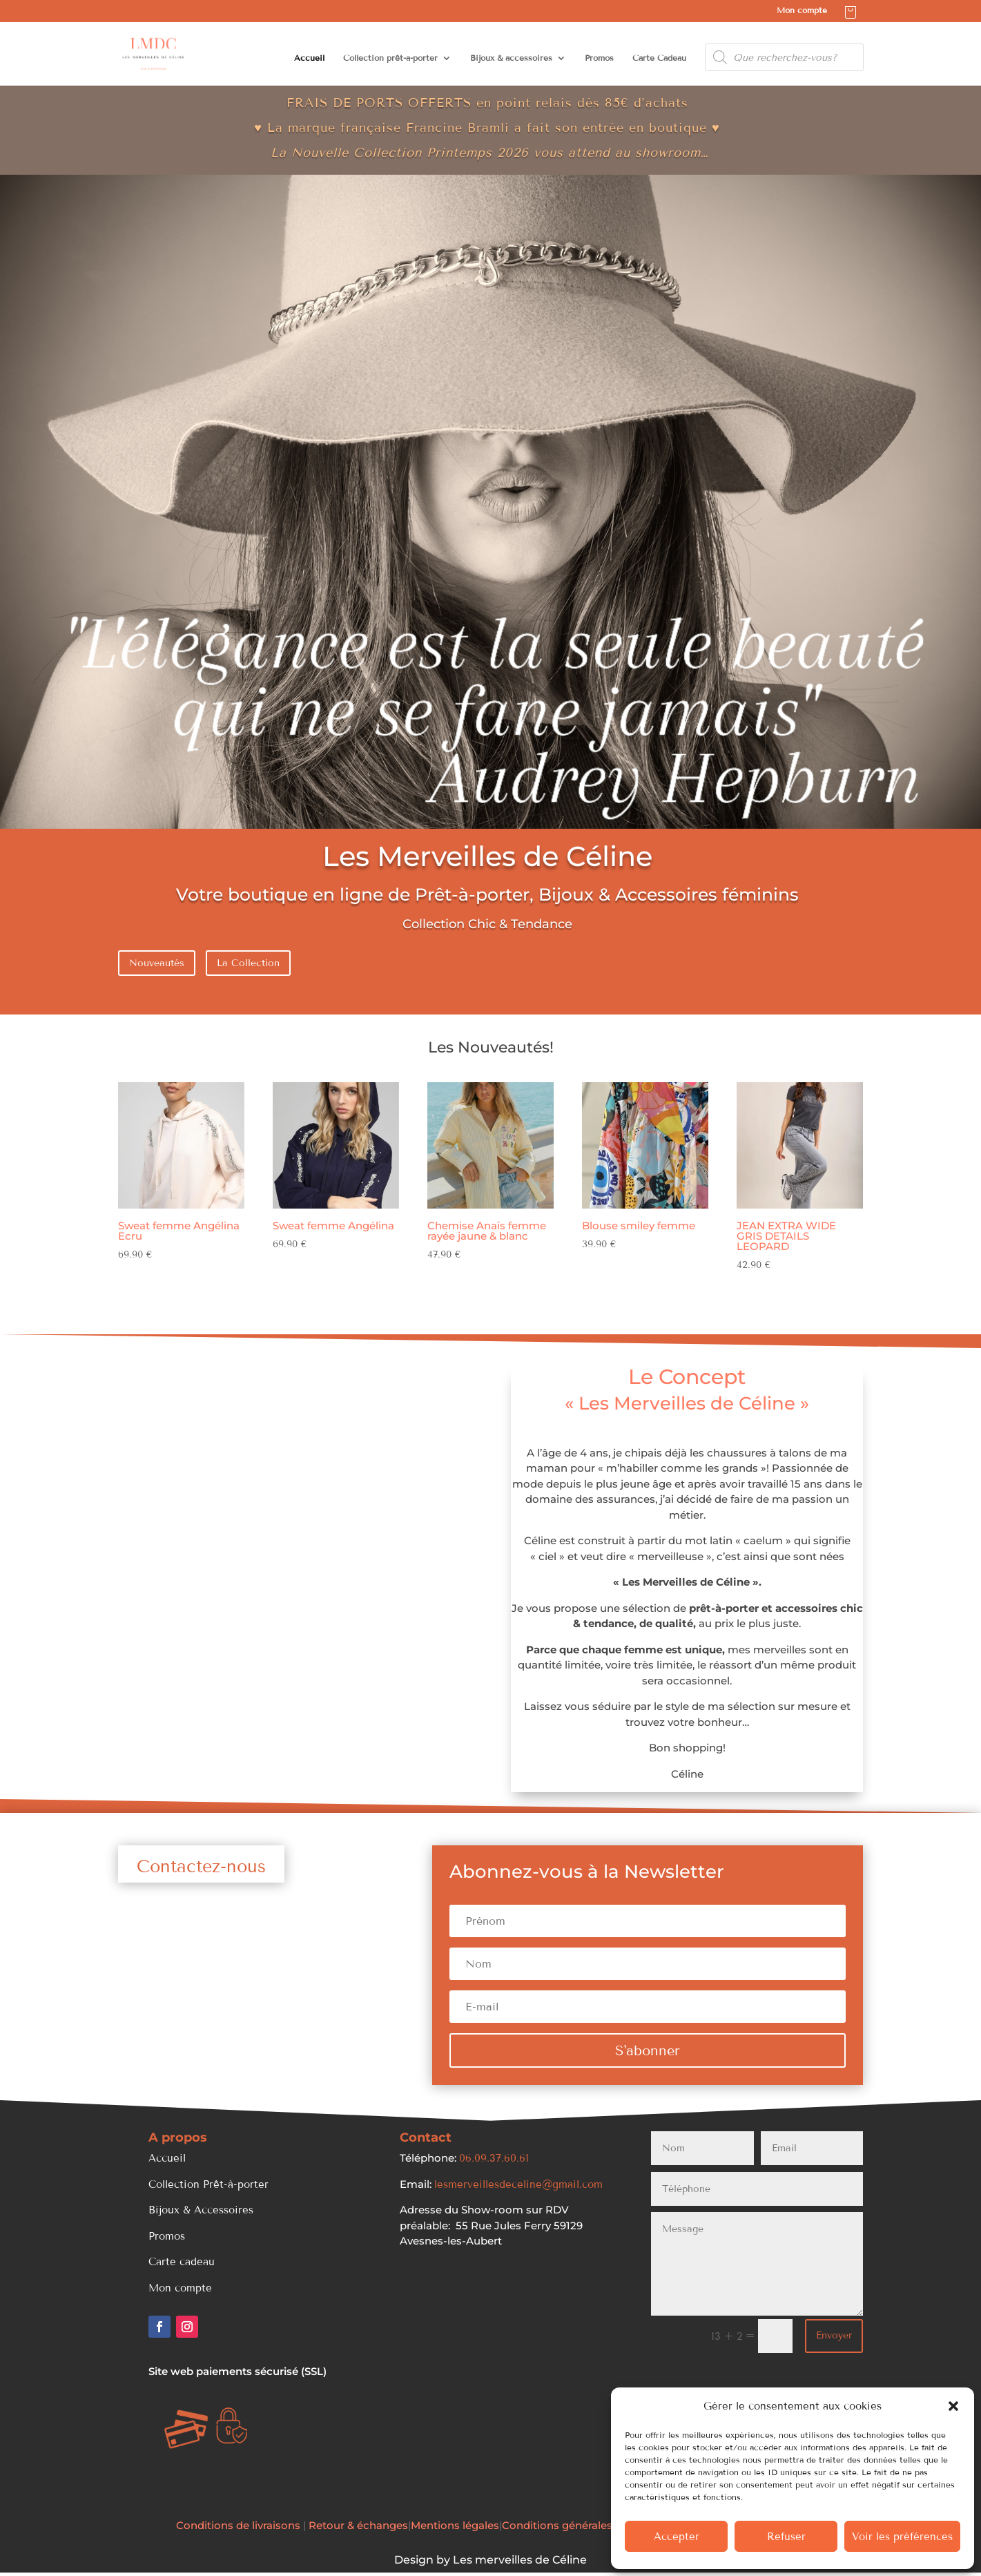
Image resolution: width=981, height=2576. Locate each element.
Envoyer (834, 2335)
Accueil (309, 58)
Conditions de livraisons (239, 2525)
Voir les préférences (902, 2536)
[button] (953, 2406)
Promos (599, 58)
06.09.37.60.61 (494, 2158)
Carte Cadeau (659, 58)
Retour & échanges (358, 2525)
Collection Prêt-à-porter (208, 2184)
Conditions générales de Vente (581, 2525)
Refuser (786, 2536)
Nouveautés (156, 963)
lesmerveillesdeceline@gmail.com (518, 2184)
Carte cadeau (181, 2262)
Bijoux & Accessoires (200, 2210)
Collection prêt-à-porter (390, 58)
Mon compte (802, 10)
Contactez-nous (201, 1866)
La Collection (248, 963)
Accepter (676, 2536)
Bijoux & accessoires (511, 58)
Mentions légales (455, 2525)
